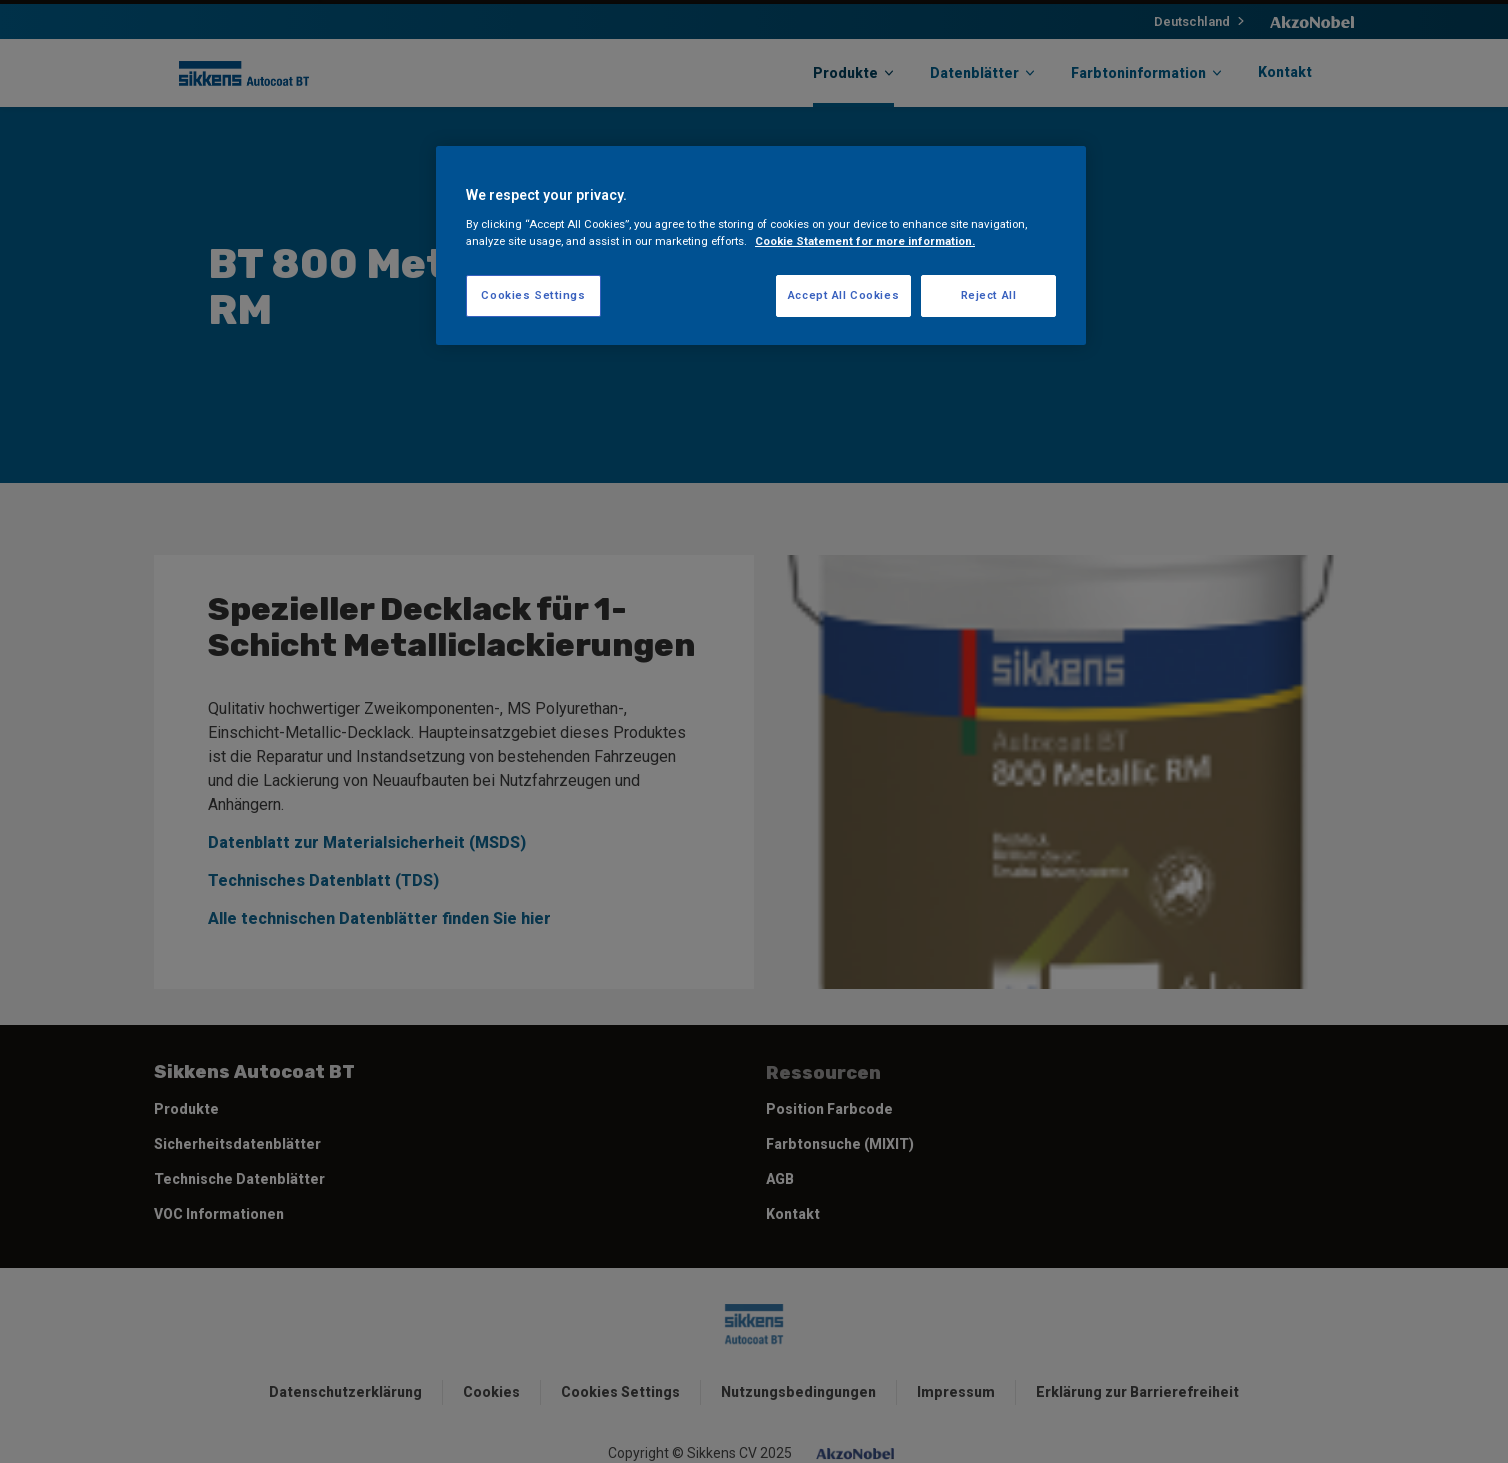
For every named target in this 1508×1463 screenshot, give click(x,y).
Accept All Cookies (843, 295)
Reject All (989, 295)
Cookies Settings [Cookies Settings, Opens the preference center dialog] (533, 295)
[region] (761, 245)
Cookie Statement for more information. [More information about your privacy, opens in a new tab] (865, 241)
